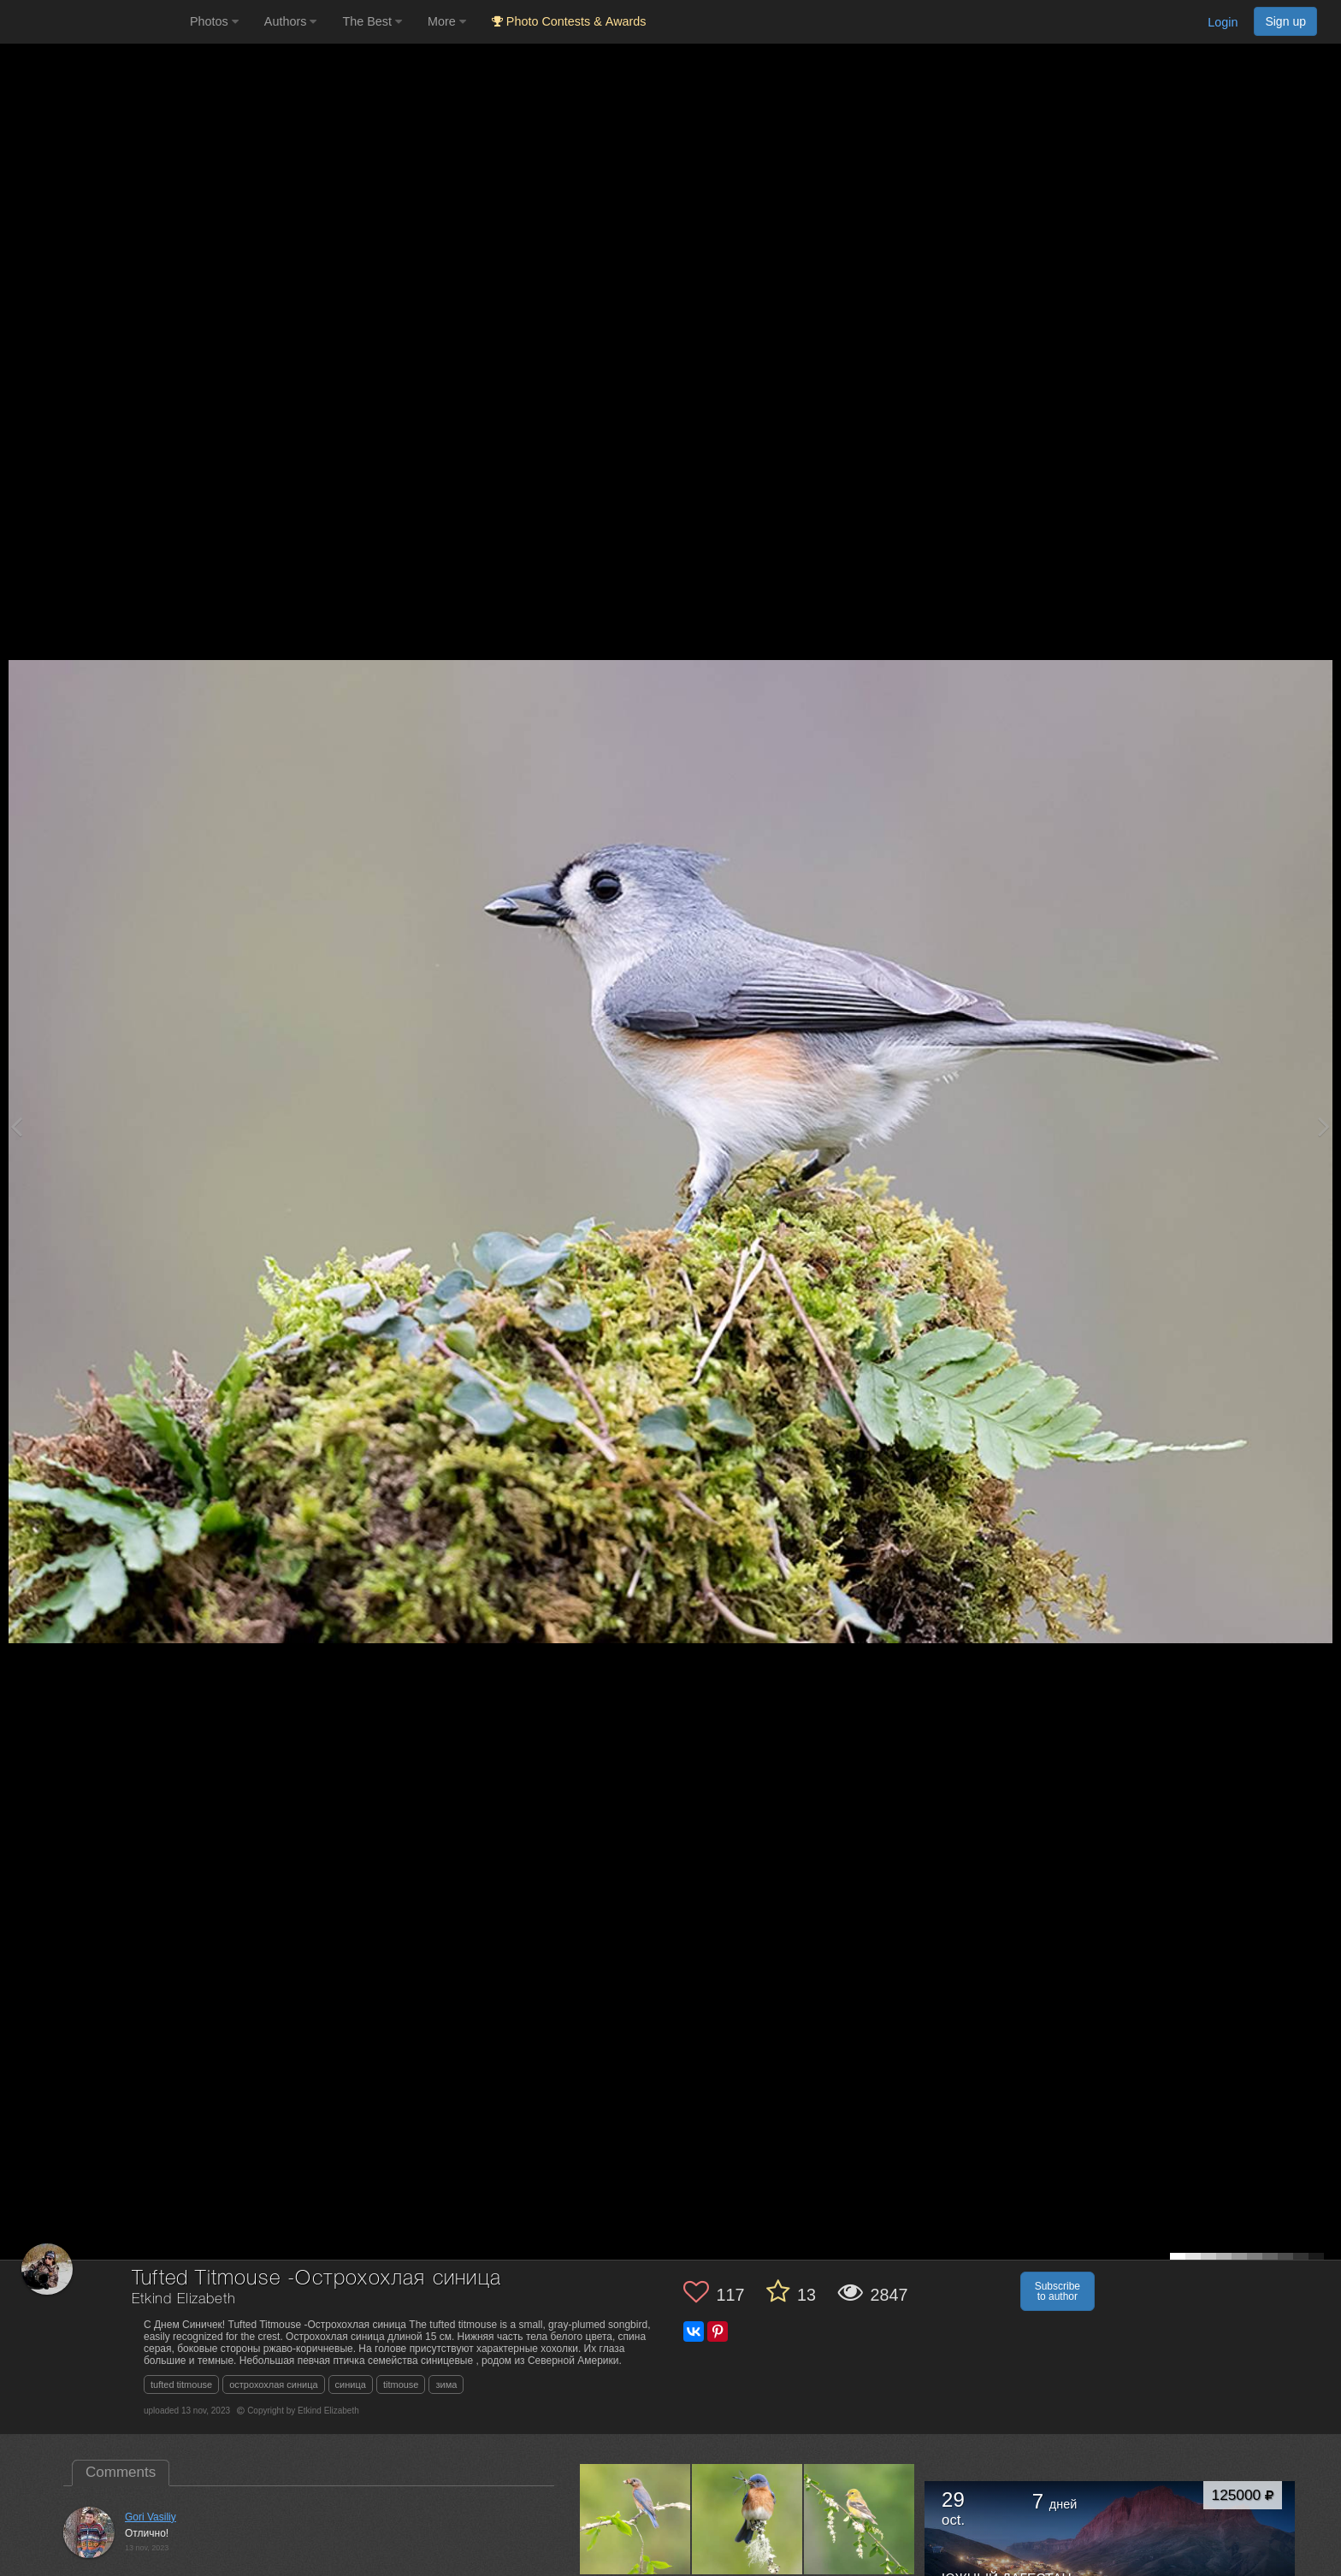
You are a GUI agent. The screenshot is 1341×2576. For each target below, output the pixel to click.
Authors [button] (290, 21)
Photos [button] (214, 21)
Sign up (1285, 21)
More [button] (447, 21)
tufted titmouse (181, 2384)
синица (350, 2384)
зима (446, 2384)
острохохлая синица (273, 2384)
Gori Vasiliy (150, 2517)
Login (1223, 22)
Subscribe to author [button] (1057, 2291)
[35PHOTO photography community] (92, 22)
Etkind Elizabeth (183, 2299)
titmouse (401, 2384)
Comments (121, 2472)
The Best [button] (372, 21)
